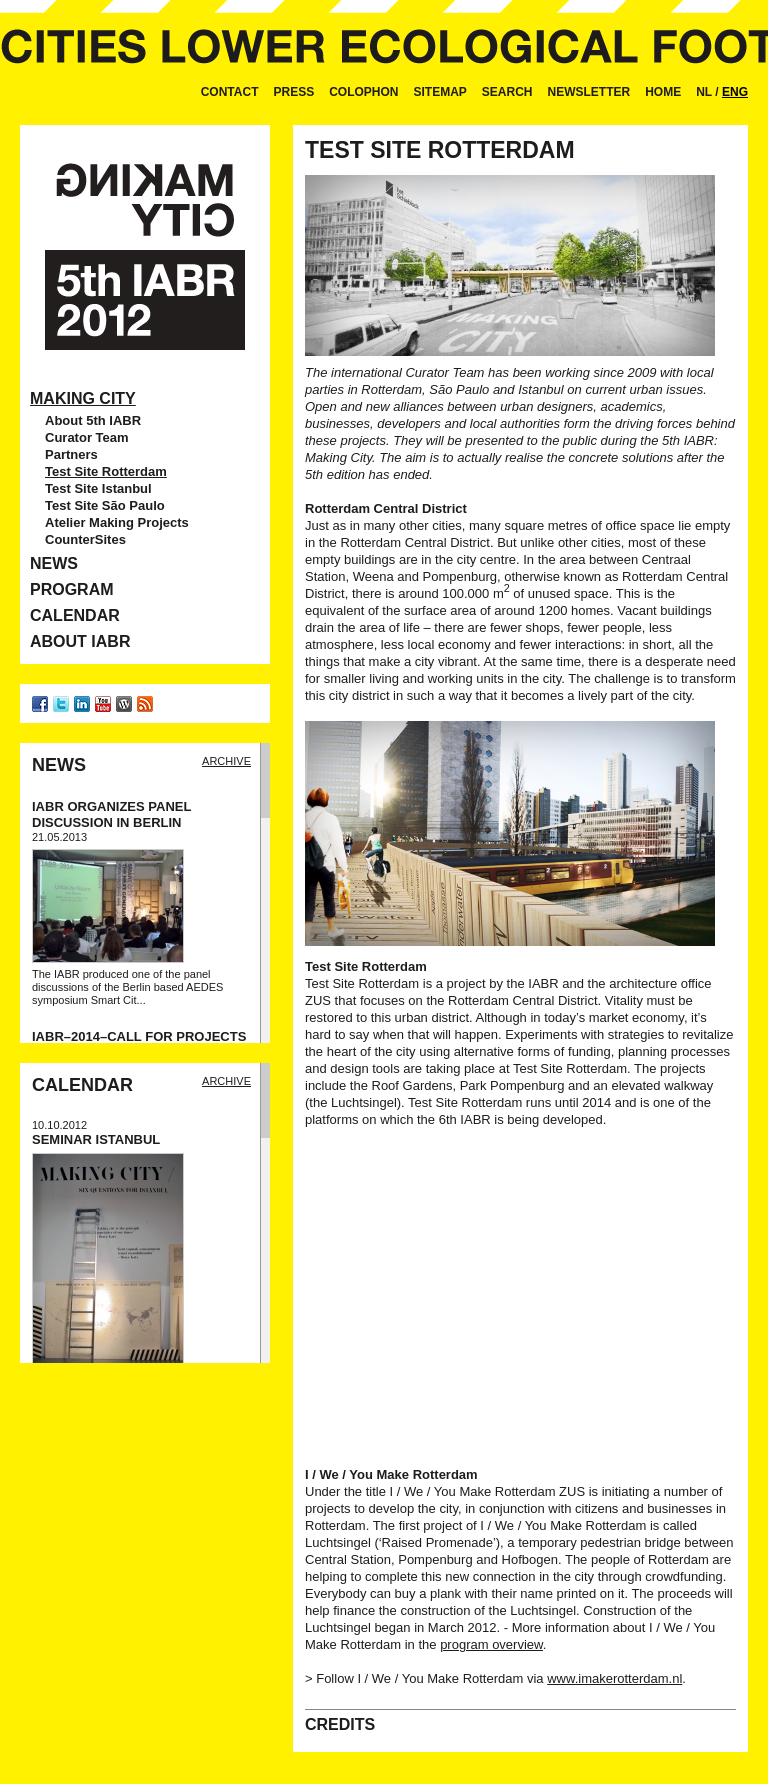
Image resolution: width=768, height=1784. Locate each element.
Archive (226, 761)
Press (293, 92)
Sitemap (440, 92)
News (54, 563)
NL (704, 92)
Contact (230, 92)
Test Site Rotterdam (106, 471)
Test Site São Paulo (105, 505)
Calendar (75, 615)
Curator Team (87, 437)
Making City (83, 398)
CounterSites (85, 539)
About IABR (80, 641)
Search (507, 92)
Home (663, 92)
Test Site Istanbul (98, 488)
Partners (71, 454)
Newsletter (589, 92)
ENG (735, 92)
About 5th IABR (93, 420)
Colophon (363, 92)
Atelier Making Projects (117, 522)
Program (72, 589)
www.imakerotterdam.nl (614, 1678)
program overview (491, 1644)
